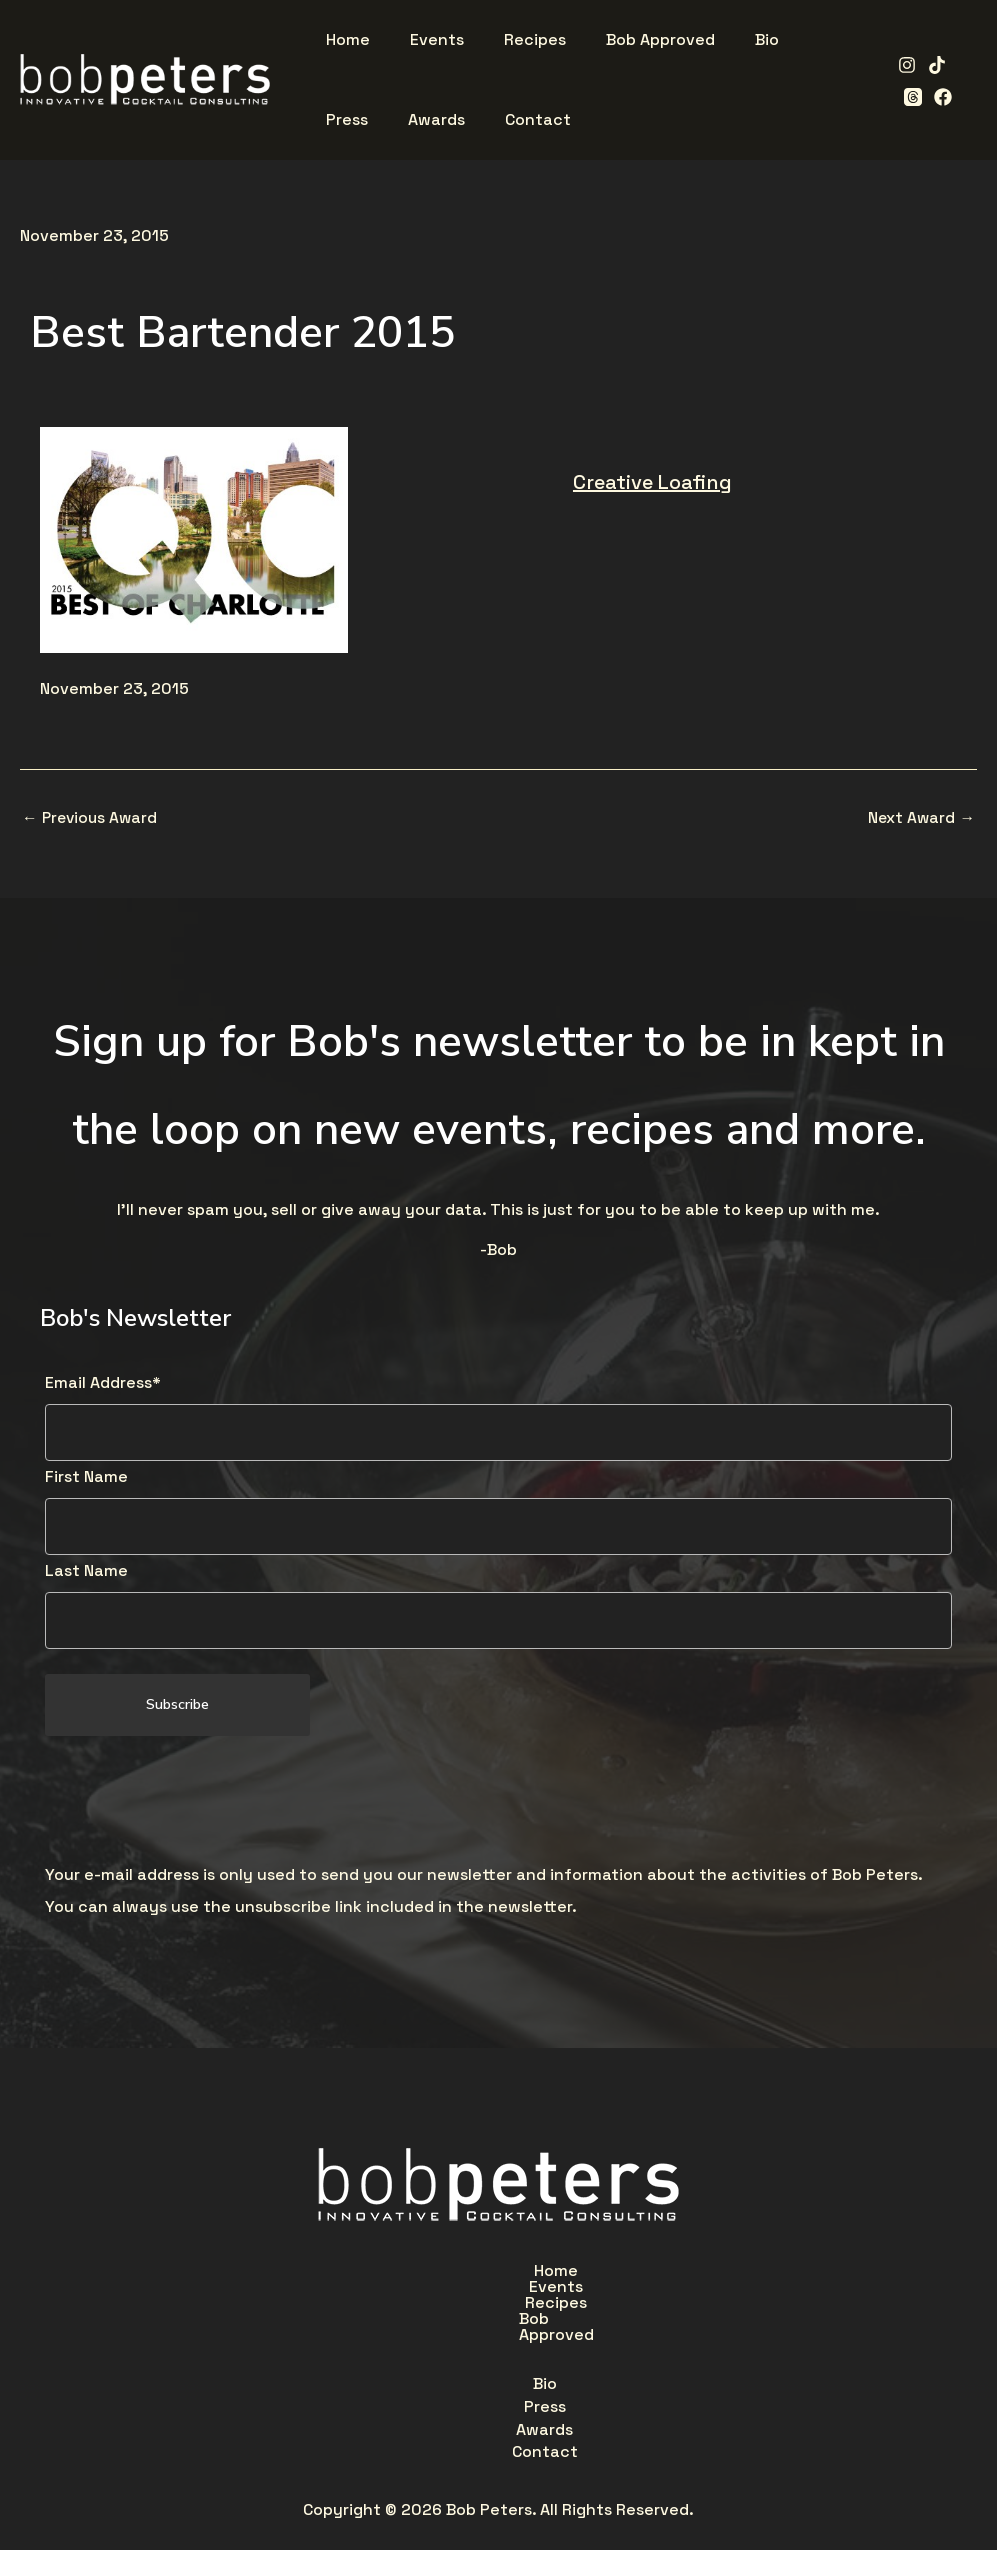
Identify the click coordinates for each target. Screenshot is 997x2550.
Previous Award (92, 818)
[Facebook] (906, 97)
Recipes (513, 2274)
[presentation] (197, 1803)
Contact (620, 2320)
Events (415, 2274)
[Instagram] (900, 65)
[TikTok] (930, 65)
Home (326, 2274)
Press (429, 2320)
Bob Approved (638, 2274)
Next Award (920, 818)
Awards (518, 2320)
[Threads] (960, 65)
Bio (356, 2320)
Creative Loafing (652, 482)
